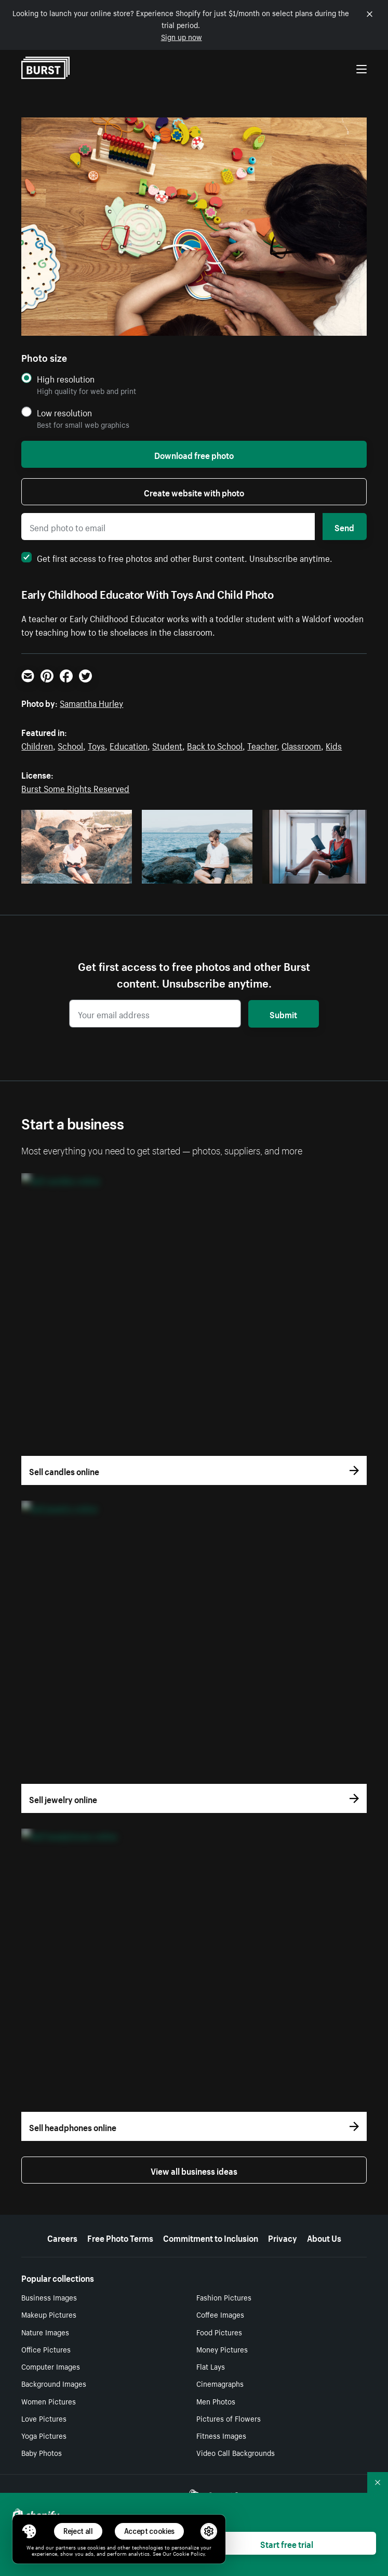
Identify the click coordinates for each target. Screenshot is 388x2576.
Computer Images (50, 2366)
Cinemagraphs (220, 2383)
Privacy (282, 2237)
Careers (62, 2237)
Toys (96, 745)
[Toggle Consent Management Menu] (29, 2531)
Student (167, 745)
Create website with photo (194, 491)
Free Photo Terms (120, 2237)
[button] (29, 2531)
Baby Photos (41, 2452)
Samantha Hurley (91, 702)
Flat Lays (210, 2366)
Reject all (78, 2531)
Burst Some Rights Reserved (75, 787)
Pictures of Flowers (228, 2418)
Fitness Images (221, 2435)
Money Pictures (222, 2349)
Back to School (215, 745)
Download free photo (194, 454)
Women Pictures (48, 2401)
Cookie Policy (189, 2553)
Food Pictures (219, 2331)
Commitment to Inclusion (210, 2237)
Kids (334, 745)
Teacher (262, 745)
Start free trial (286, 2543)
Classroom (301, 745)
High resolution (66, 379)
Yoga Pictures (43, 2435)
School (70, 745)
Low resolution (64, 412)
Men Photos (215, 2401)
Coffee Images (220, 2314)
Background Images (53, 2383)
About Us (324, 2237)
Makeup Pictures (48, 2314)
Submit (283, 1013)
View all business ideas (194, 2170)
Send (344, 526)
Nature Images (45, 2331)
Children (37, 745)
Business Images (49, 2297)
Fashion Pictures (223, 2297)
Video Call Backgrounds (235, 2452)
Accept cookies (149, 2531)
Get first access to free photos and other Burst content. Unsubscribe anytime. (176, 557)
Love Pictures (43, 2418)
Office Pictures (46, 2349)
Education (129, 745)
